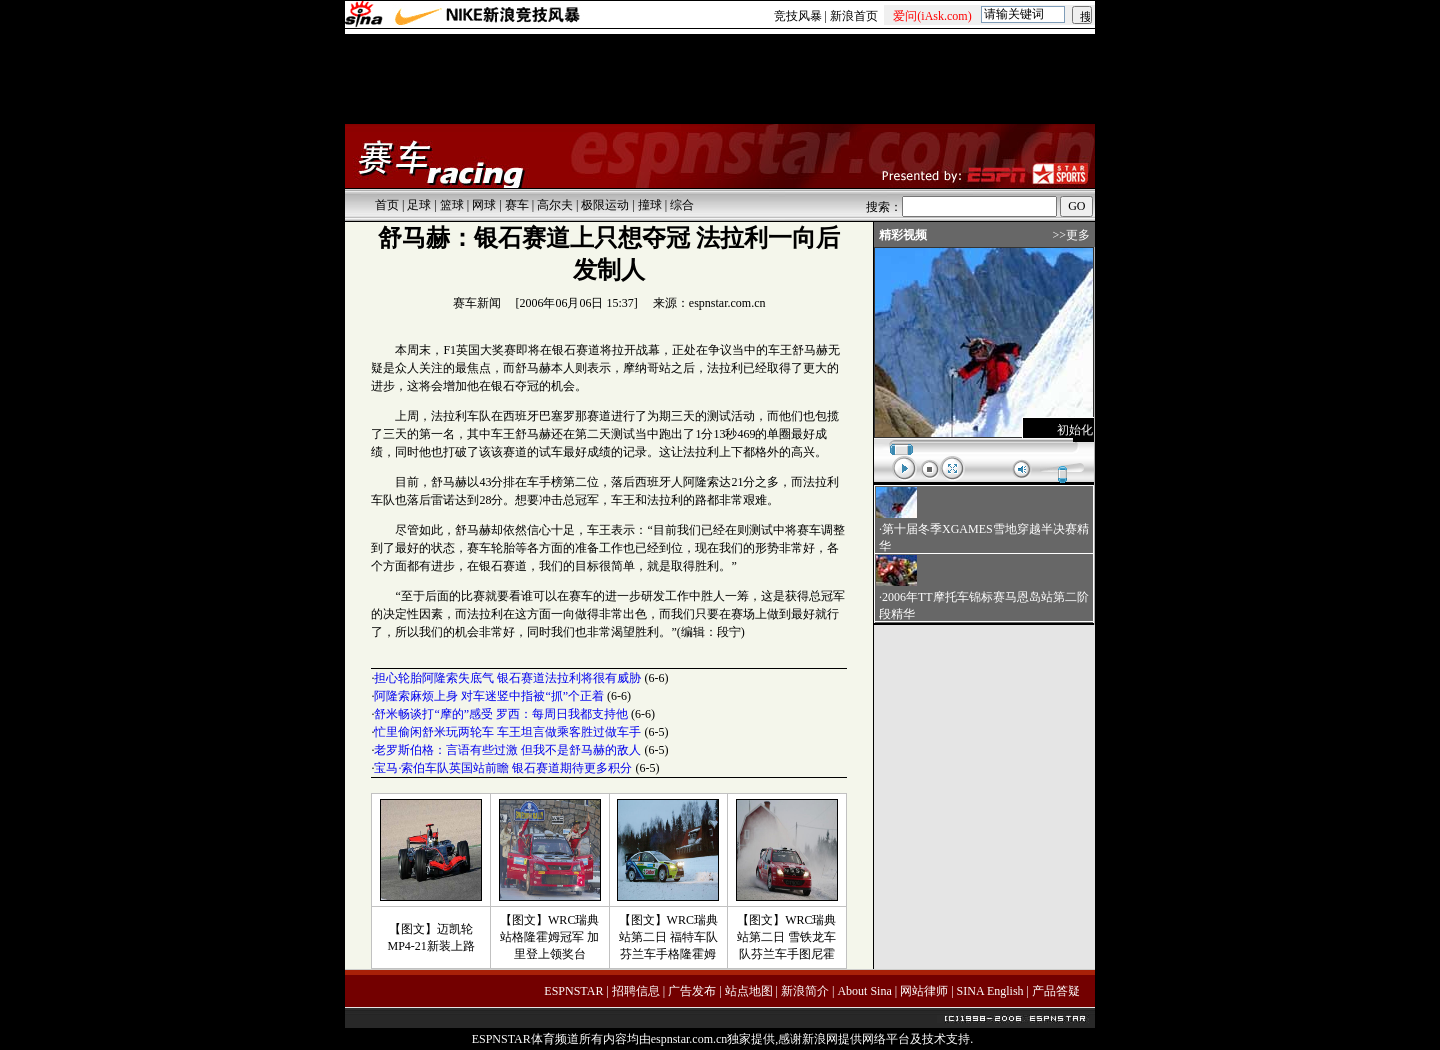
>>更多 (1071, 235)
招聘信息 (636, 991)
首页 (387, 205)
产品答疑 (1056, 991)
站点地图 (749, 991)
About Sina (864, 991)
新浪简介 (805, 991)
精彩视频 (903, 235)
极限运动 (605, 205)
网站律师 (924, 991)
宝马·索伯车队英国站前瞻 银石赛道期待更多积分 (503, 768)
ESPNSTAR (573, 991)
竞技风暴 (798, 16)
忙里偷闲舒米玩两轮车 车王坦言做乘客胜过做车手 (507, 732)
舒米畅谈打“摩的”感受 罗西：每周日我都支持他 (501, 714)
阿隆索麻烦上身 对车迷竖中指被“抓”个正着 (489, 696)
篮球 (452, 205)
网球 (484, 205)
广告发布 (692, 991)
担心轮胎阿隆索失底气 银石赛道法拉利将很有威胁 (507, 678)
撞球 (650, 205)
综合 (682, 205)
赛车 (517, 205)
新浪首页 (854, 16)
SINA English (990, 991)
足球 (419, 205)
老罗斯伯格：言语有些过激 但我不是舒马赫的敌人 (507, 750)
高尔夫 (555, 205)
